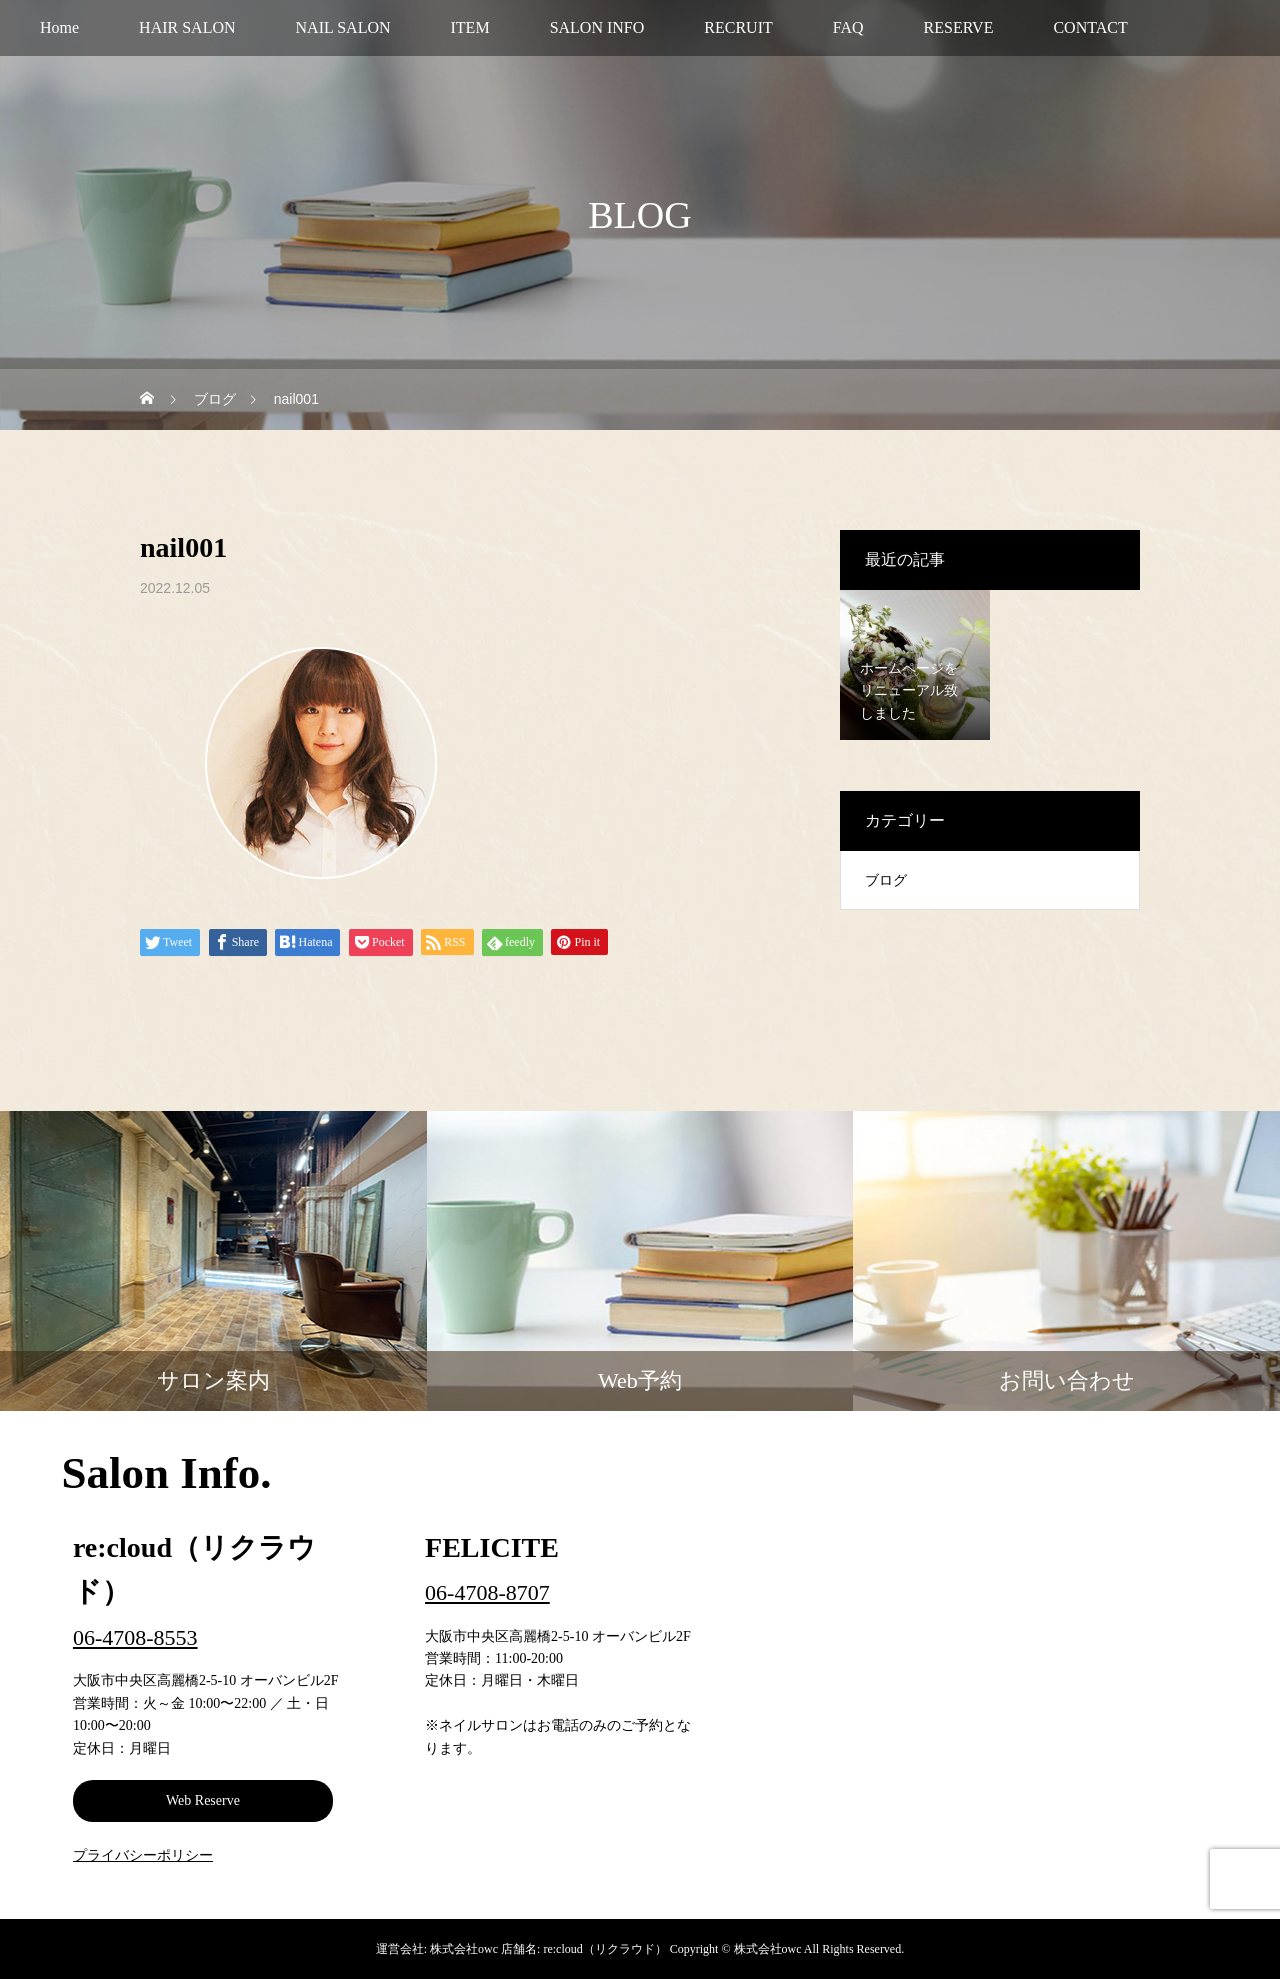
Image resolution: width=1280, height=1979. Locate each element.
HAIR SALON (187, 27)
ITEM (470, 27)
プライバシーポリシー (143, 1855)
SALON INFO (597, 27)
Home (59, 27)
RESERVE (959, 27)
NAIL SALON (343, 27)
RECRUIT (738, 27)
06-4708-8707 (487, 1592)
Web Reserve (203, 1800)
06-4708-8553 (135, 1637)
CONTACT (1090, 27)
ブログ (886, 880)
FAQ (848, 27)
